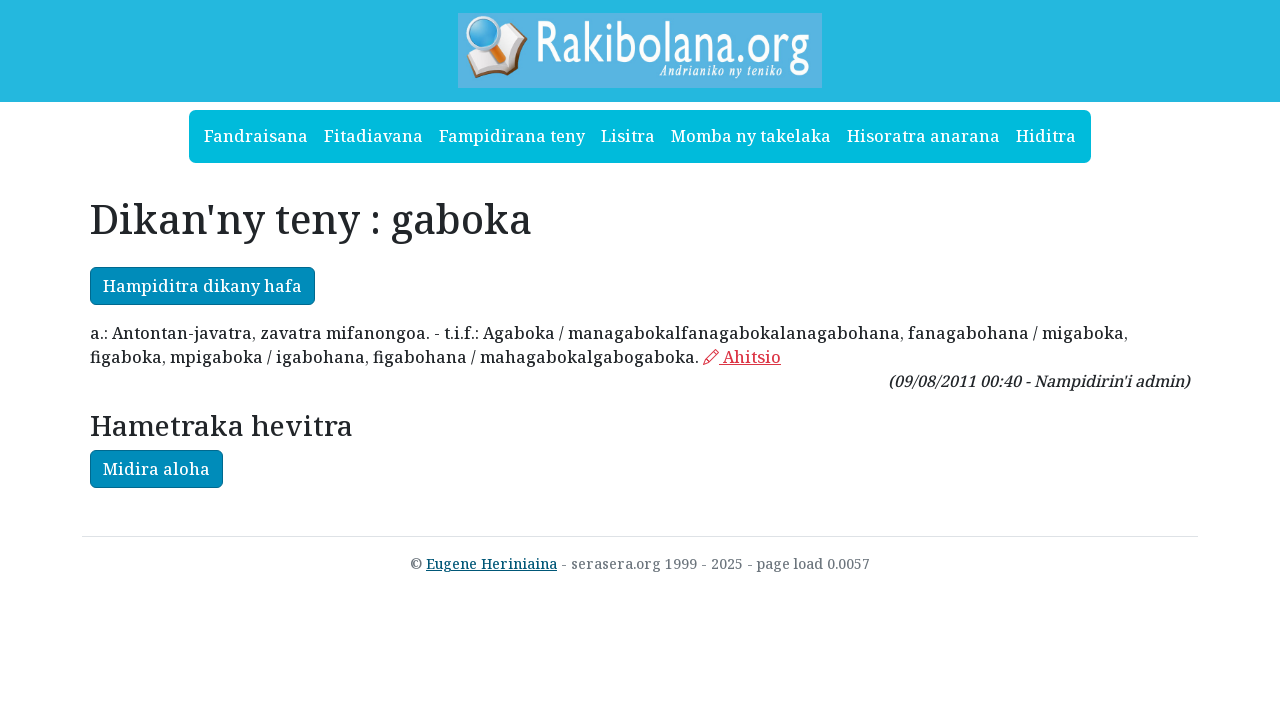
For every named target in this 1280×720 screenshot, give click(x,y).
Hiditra (1046, 136)
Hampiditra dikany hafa (202, 286)
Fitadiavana (373, 136)
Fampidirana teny (512, 136)
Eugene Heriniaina (491, 563)
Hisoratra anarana (923, 136)
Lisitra (628, 136)
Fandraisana (256, 136)
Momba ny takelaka (751, 136)
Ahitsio (742, 357)
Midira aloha (156, 469)
